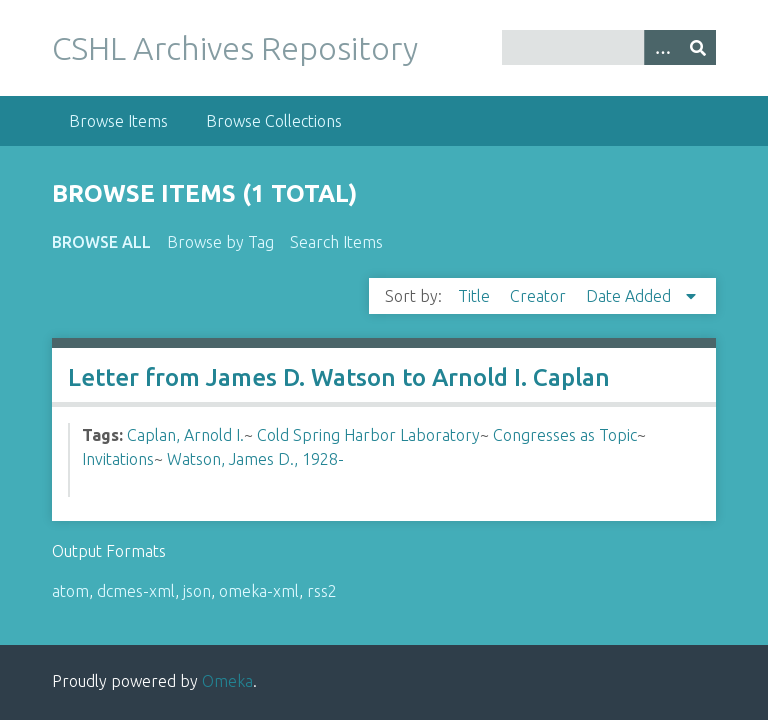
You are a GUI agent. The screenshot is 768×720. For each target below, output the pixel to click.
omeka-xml (259, 591)
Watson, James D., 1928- (255, 459)
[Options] (662, 47)
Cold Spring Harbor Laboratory (368, 435)
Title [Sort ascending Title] (476, 296)
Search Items (336, 242)
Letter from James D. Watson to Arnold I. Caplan (339, 377)
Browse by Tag (220, 242)
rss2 (322, 591)
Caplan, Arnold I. (185, 435)
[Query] (609, 47)
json (197, 591)
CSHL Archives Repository (235, 48)
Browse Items (118, 121)
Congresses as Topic (565, 435)
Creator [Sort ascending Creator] (540, 296)
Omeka (227, 681)
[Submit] (698, 47)
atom (70, 591)
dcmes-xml (136, 591)
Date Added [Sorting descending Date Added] (630, 296)
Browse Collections (274, 121)
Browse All (101, 242)
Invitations (118, 459)
